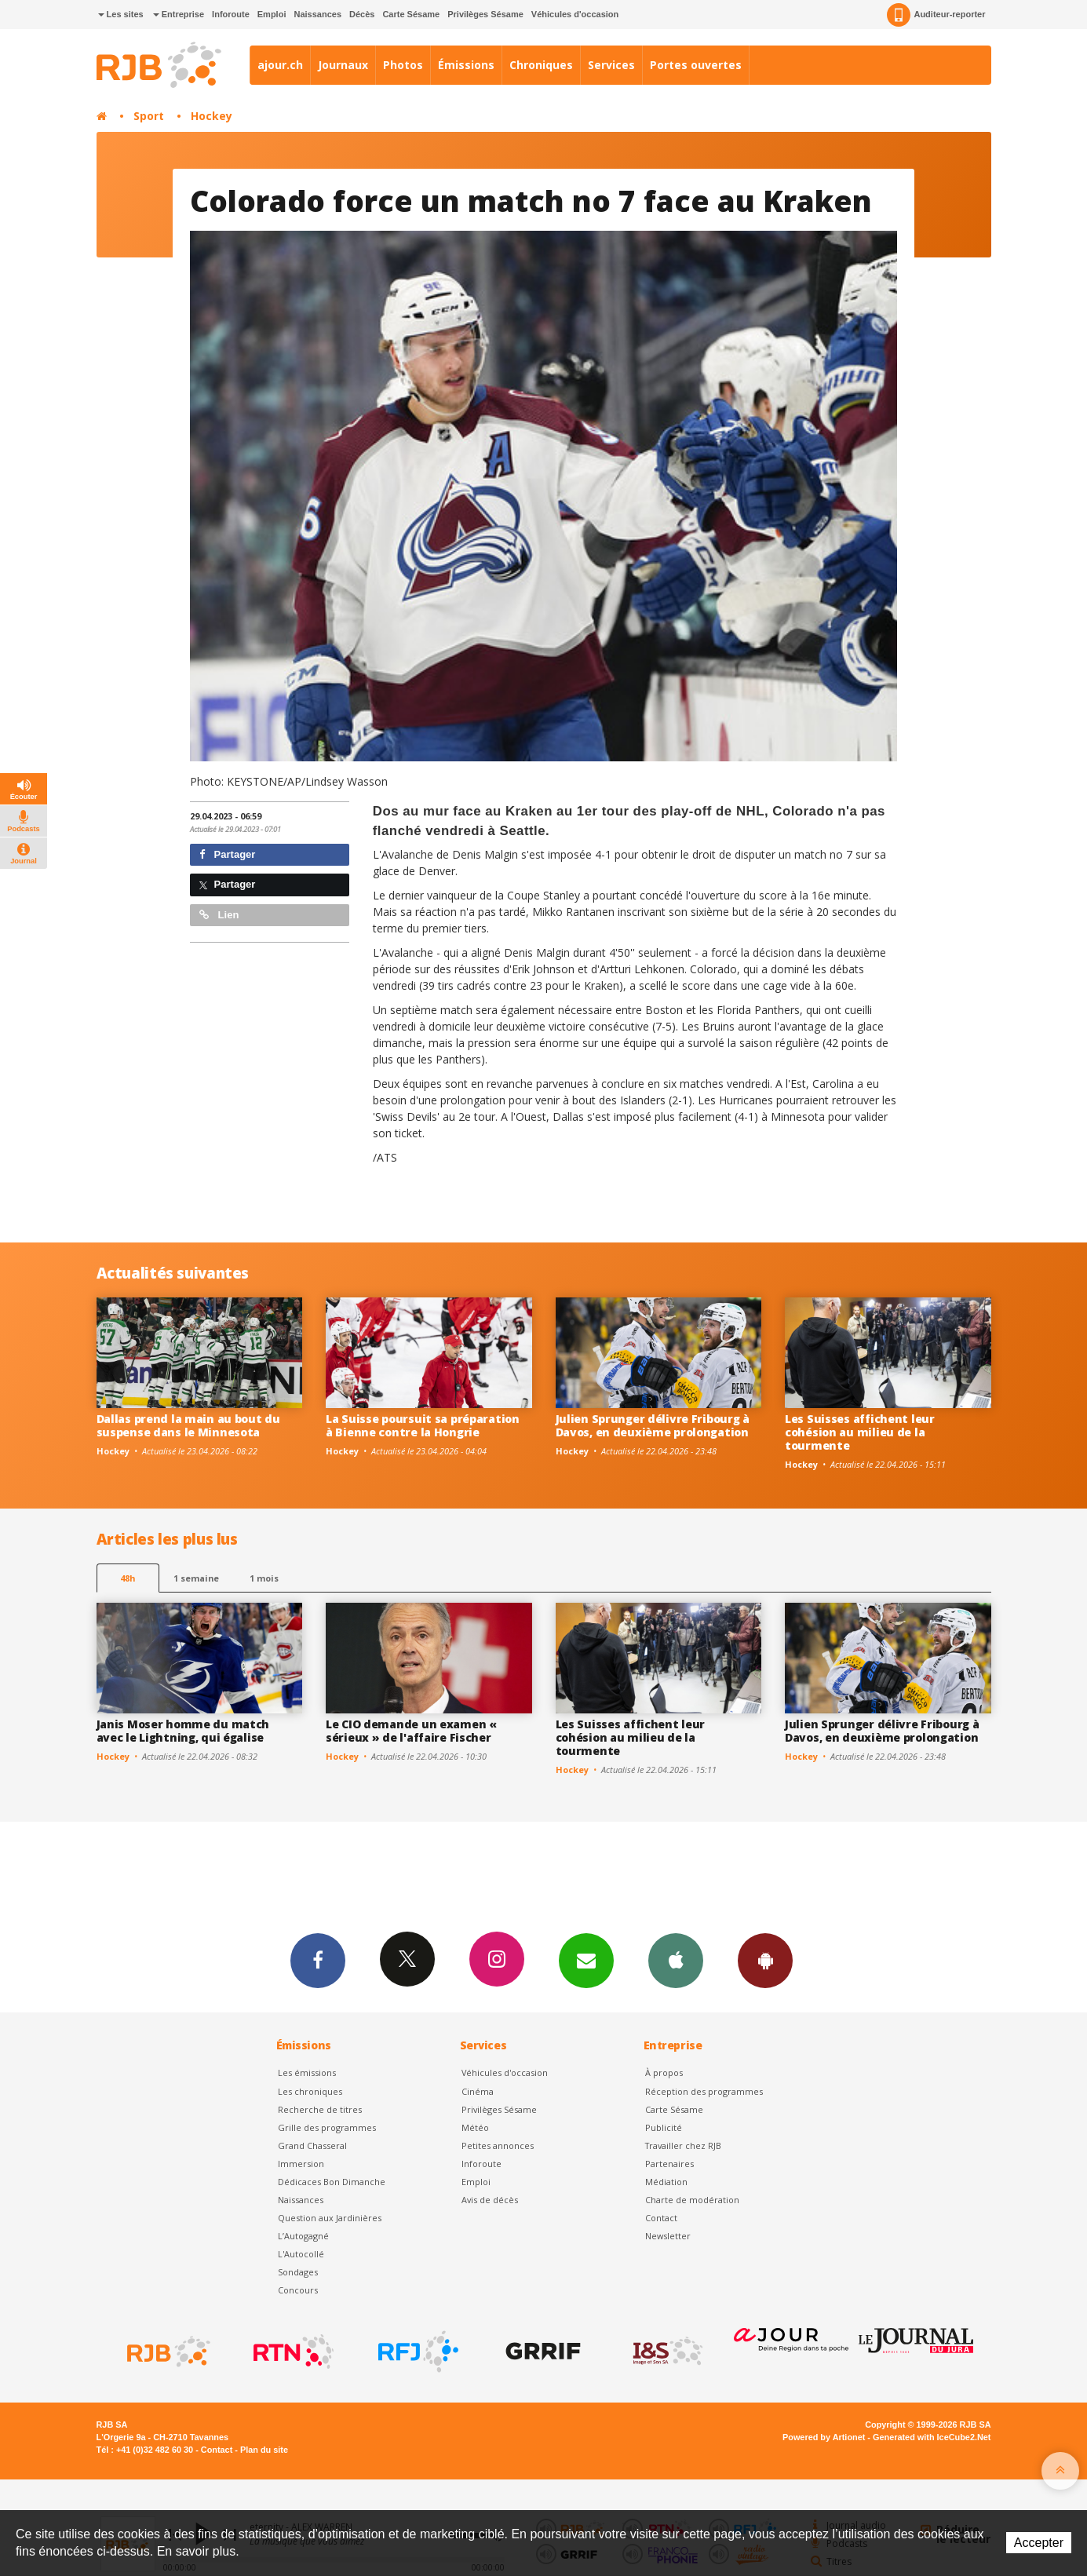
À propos (664, 2072)
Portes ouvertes (696, 64)
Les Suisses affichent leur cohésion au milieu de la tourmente (860, 1432)
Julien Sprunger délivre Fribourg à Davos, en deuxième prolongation (653, 1425)
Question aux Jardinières (329, 2218)
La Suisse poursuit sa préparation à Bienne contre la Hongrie (423, 1425)
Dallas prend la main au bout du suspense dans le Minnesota (188, 1425)
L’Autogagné (303, 2236)
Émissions (466, 64)
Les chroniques (310, 2091)
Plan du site (264, 2449)
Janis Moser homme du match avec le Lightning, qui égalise (183, 1731)
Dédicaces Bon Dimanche (331, 2181)
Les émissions (307, 2072)
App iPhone (675, 1960)
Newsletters (586, 1960)
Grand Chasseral (312, 2145)
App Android (765, 1960)
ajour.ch (280, 64)
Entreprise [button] (178, 14)
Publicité (663, 2127)
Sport (148, 115)
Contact (661, 2218)
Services (611, 64)
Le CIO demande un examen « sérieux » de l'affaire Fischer (411, 1731)
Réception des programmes (704, 2091)
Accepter (1038, 2542)
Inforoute (231, 14)
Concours (298, 2290)
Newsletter (668, 2236)
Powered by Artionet (823, 2437)
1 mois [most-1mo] (264, 1578)
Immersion (301, 2163)
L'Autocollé (301, 2254)
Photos (403, 64)
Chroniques (541, 64)
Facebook (317, 1960)
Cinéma (477, 2091)
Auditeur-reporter (936, 15)
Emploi (271, 14)
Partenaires (669, 2163)
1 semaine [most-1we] (196, 1578)
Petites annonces (497, 2145)
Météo (475, 2127)
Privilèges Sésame (485, 14)
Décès (361, 14)
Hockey (211, 115)
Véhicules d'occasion (574, 14)
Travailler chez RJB (683, 2145)
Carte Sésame (411, 14)
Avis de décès (489, 2200)
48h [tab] (127, 1578)
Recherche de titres (320, 2109)
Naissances (317, 14)
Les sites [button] (121, 14)
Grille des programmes (327, 2127)
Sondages (298, 2272)
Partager (227, 854)
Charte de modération (692, 2200)
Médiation (666, 2181)
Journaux (343, 64)
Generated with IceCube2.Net (931, 2437)
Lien (219, 915)
